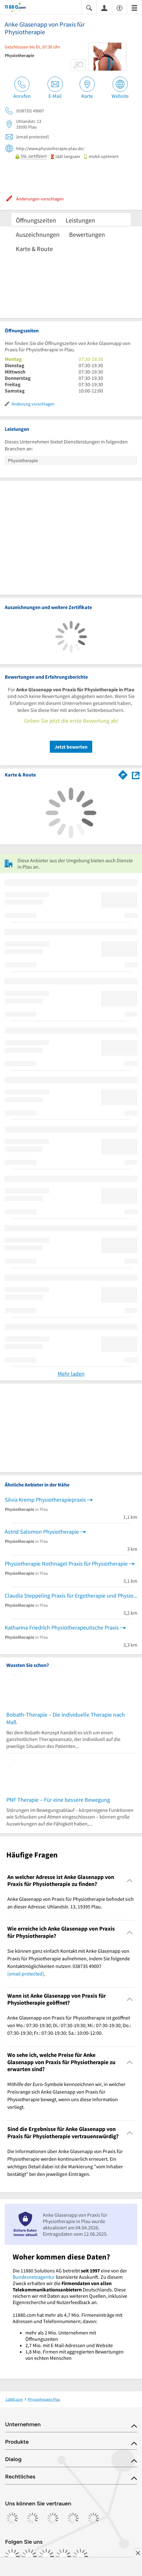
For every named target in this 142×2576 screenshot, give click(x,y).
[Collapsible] (130, 1880)
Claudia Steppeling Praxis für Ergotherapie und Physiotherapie (71, 1595)
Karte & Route (34, 249)
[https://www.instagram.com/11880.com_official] (29, 2556)
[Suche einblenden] (89, 7)
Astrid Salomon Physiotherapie (42, 1531)
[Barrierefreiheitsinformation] (119, 7)
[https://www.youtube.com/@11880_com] (80, 2556)
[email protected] (25, 1973)
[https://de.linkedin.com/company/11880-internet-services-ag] (63, 2556)
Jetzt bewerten (71, 747)
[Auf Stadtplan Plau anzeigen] (135, 775)
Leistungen (80, 220)
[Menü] (134, 7)
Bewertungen (87, 234)
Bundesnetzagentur (34, 2277)
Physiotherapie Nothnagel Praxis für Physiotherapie (66, 1563)
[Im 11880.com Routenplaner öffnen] (123, 774)
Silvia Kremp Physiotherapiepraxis (45, 1499)
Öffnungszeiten (36, 220)
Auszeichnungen (38, 234)
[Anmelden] (104, 8)
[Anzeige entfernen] (137, 2552)
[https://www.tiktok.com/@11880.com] (46, 2556)
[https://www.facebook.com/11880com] (12, 2556)
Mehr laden (71, 1373)
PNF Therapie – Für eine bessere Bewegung (58, 1799)
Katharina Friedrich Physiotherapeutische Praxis (62, 1627)
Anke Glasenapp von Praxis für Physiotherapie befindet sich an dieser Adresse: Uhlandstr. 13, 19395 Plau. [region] (70, 1903)
